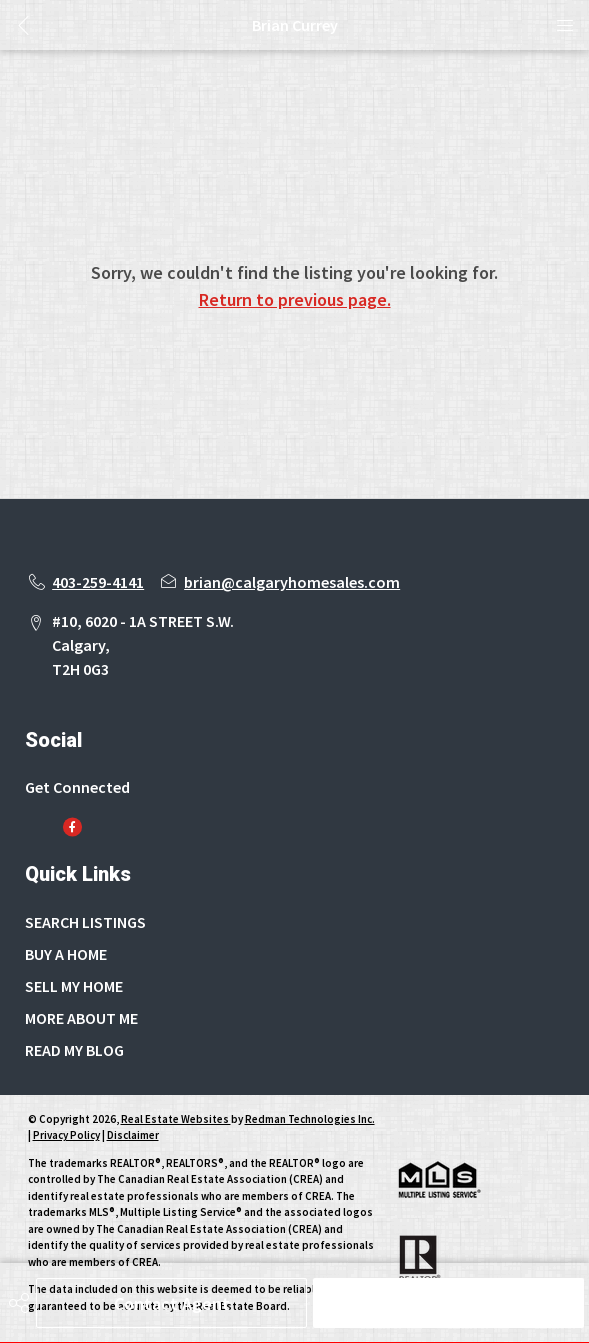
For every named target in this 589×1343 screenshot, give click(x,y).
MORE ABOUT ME (81, 1018)
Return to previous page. (295, 299)
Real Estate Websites (176, 1119)
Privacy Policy (66, 1135)
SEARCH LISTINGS (85, 922)
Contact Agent (172, 1303)
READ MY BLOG (74, 1050)
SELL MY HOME (74, 986)
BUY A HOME (66, 954)
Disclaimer (133, 1135)
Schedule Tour (449, 1303)
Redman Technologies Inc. (310, 1119)
